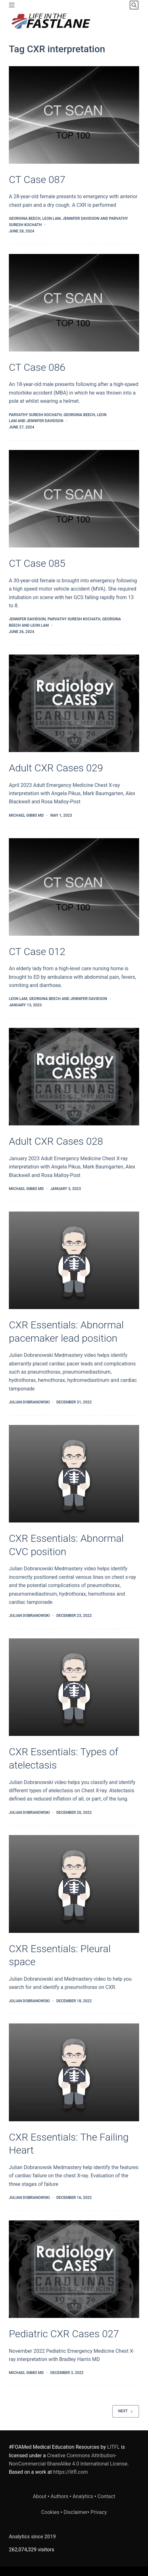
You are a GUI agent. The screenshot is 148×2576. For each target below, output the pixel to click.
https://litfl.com (70, 2472)
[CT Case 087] (74, 115)
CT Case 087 (37, 180)
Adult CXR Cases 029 (56, 768)
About (40, 2496)
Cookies (51, 2512)
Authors (59, 2496)
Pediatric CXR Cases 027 (64, 2334)
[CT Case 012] (74, 887)
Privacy (98, 2512)
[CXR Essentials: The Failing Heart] (74, 2072)
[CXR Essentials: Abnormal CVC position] (74, 1473)
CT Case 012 (37, 952)
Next (125, 2411)
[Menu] (12, 5)
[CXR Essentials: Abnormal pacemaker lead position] (74, 1260)
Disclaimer (75, 2512)
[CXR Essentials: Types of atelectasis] (74, 1687)
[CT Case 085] (74, 498)
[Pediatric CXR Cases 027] (74, 2269)
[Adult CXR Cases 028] (74, 1076)
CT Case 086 (37, 367)
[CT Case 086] (74, 302)
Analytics (83, 2496)
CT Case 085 (37, 563)
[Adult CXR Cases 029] (74, 703)
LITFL (113, 2447)
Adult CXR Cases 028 (56, 1141)
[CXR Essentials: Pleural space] (74, 1884)
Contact (106, 2496)
